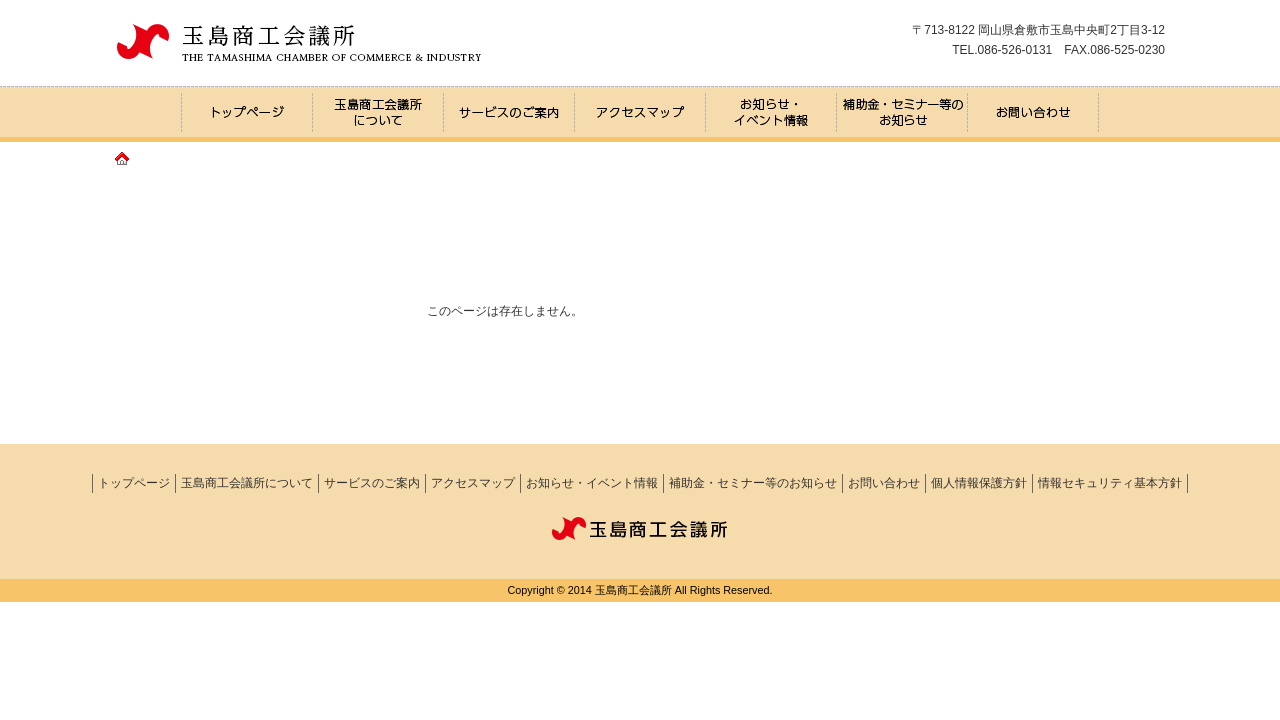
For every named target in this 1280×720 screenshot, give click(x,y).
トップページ (134, 483)
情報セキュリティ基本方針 (1110, 483)
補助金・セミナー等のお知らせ (753, 483)
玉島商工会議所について (247, 483)
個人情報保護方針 (979, 483)
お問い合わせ (884, 483)
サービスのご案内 (372, 483)
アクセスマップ (473, 483)
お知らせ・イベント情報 (592, 483)
